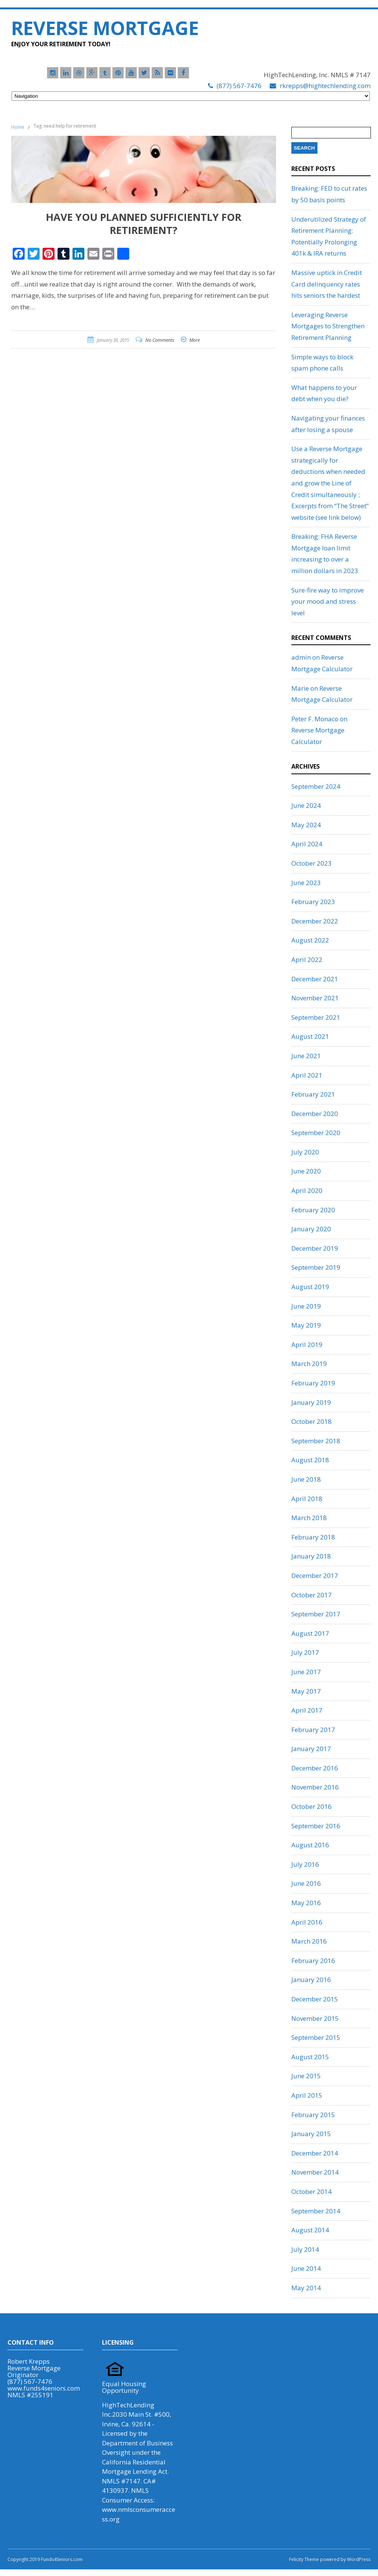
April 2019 (306, 1344)
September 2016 (315, 1826)
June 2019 (306, 1306)
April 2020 (306, 1190)
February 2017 (313, 1729)
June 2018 (306, 1479)
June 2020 (306, 1171)
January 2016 (311, 1979)
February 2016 (313, 1960)
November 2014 (315, 2172)
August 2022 (310, 940)
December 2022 (314, 921)
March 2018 (309, 1517)
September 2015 (315, 2037)
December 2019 (314, 1248)
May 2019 (306, 1325)
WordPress (358, 2559)
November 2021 (315, 998)
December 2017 (314, 1575)
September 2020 (315, 1132)
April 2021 (306, 1075)
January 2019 (311, 1402)
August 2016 (310, 1845)
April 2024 (306, 844)
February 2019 (313, 1383)
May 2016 (306, 1902)
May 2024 (306, 824)
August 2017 (310, 1633)
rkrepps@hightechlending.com (325, 85)
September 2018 (315, 1441)
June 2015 (306, 2076)
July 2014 (305, 2249)
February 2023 (313, 901)
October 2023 (311, 863)
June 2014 (306, 2268)
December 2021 (314, 979)
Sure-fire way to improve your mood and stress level (327, 601)
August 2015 (310, 2057)
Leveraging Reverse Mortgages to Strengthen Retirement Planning (328, 326)
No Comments (159, 340)
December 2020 (314, 1113)
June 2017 (306, 1671)
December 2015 (314, 1999)
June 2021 (306, 1055)
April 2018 (306, 1498)
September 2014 (315, 2211)
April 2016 (306, 1922)
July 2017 (305, 1652)
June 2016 (306, 1883)
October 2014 (311, 2191)
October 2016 (311, 1806)
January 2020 (311, 1229)
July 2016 (305, 1864)
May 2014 (306, 2287)
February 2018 (313, 1537)
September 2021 (315, 1017)
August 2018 (310, 1460)
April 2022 (306, 959)
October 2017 (311, 1595)
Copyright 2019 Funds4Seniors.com (45, 2559)
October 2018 (311, 1421)
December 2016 (314, 1768)
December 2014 (314, 2153)
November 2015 (315, 2018)
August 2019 (310, 1286)
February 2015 (313, 2114)
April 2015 (306, 2095)
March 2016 (309, 1941)
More (194, 340)
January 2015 (311, 2133)
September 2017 (315, 1614)
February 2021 (313, 1094)
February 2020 (313, 1210)
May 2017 (306, 1691)
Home (17, 127)
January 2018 (311, 1556)
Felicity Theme (304, 2559)
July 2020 (305, 1152)
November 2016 (315, 1787)
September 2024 (315, 786)
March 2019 (309, 1363)
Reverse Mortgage (105, 28)
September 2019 (315, 1267)
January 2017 (311, 1748)
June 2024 (306, 805)
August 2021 (310, 1036)
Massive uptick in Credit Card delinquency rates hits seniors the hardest (326, 284)
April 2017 (306, 1710)
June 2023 (306, 882)
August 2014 (310, 2230)
